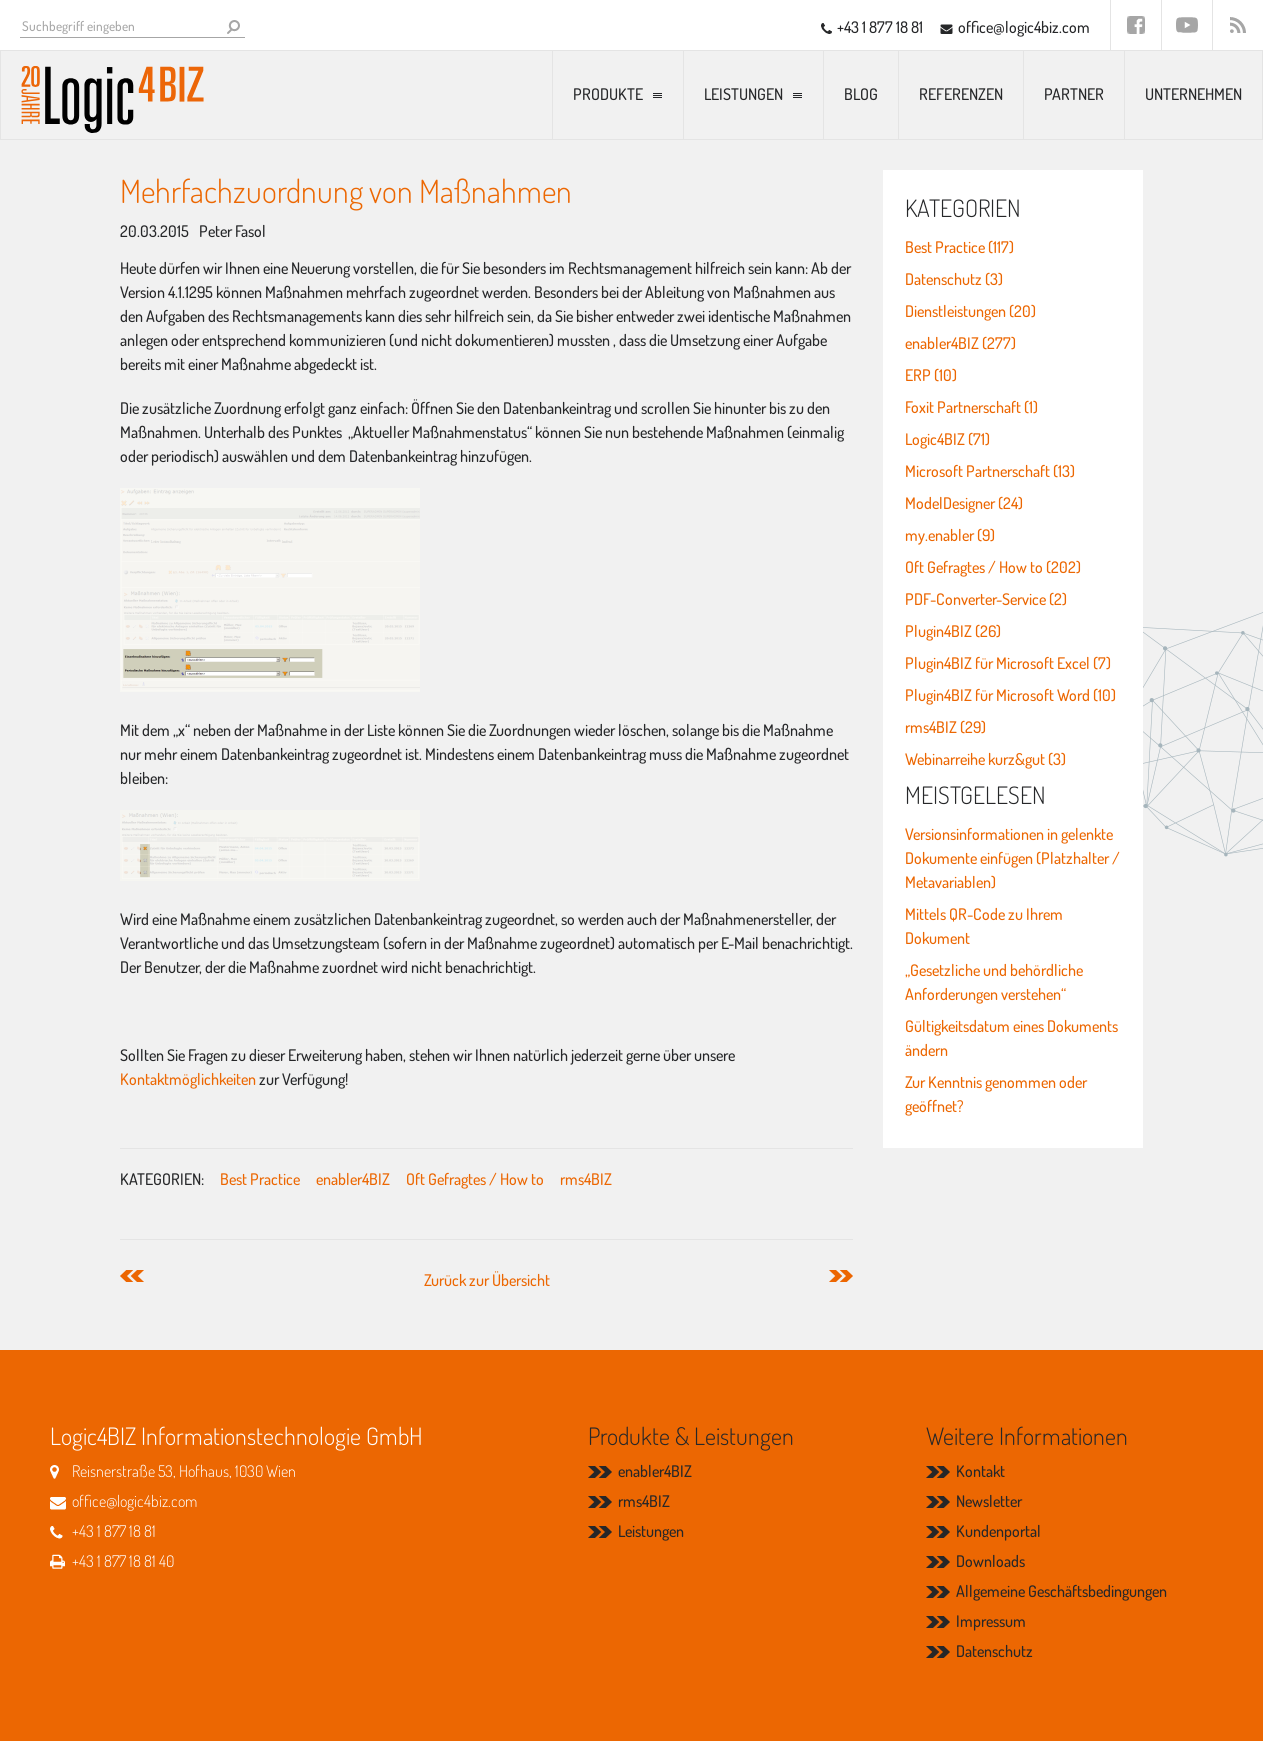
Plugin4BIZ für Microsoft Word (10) (1010, 695)
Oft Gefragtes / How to (475, 1179)
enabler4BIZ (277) (960, 343)
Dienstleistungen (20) (970, 311)
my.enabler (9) (950, 535)
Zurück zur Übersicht (487, 1280)
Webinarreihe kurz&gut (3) (985, 759)
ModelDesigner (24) (964, 503)
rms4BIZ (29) (945, 727)
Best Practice (260, 1179)
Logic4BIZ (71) (947, 439)
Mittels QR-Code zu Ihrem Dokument (984, 926)
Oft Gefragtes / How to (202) (993, 567)
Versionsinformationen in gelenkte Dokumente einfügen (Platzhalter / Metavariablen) (1012, 858)
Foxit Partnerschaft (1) (971, 407)
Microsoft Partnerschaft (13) (990, 471)
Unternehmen (1193, 94)
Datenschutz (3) (954, 279)
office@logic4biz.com (1024, 27)
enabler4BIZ (353, 1179)
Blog (861, 94)
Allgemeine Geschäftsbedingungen (1061, 1591)
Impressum (991, 1621)
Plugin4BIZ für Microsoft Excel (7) (1008, 663)
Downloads (990, 1561)
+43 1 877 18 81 (880, 27)
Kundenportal (998, 1531)
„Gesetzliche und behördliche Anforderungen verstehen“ (994, 982)
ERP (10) (931, 375)
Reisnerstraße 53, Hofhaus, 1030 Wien (184, 1471)
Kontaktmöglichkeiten (189, 1079)
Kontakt (980, 1471)
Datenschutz (994, 1651)
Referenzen (961, 94)
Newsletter (989, 1501)
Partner (1074, 94)
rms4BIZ (586, 1179)
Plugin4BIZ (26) (953, 631)
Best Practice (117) (959, 247)
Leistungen (743, 94)
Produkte (608, 94)
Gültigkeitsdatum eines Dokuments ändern (1011, 1038)
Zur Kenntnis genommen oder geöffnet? (996, 1094)
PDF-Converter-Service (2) (986, 599)
